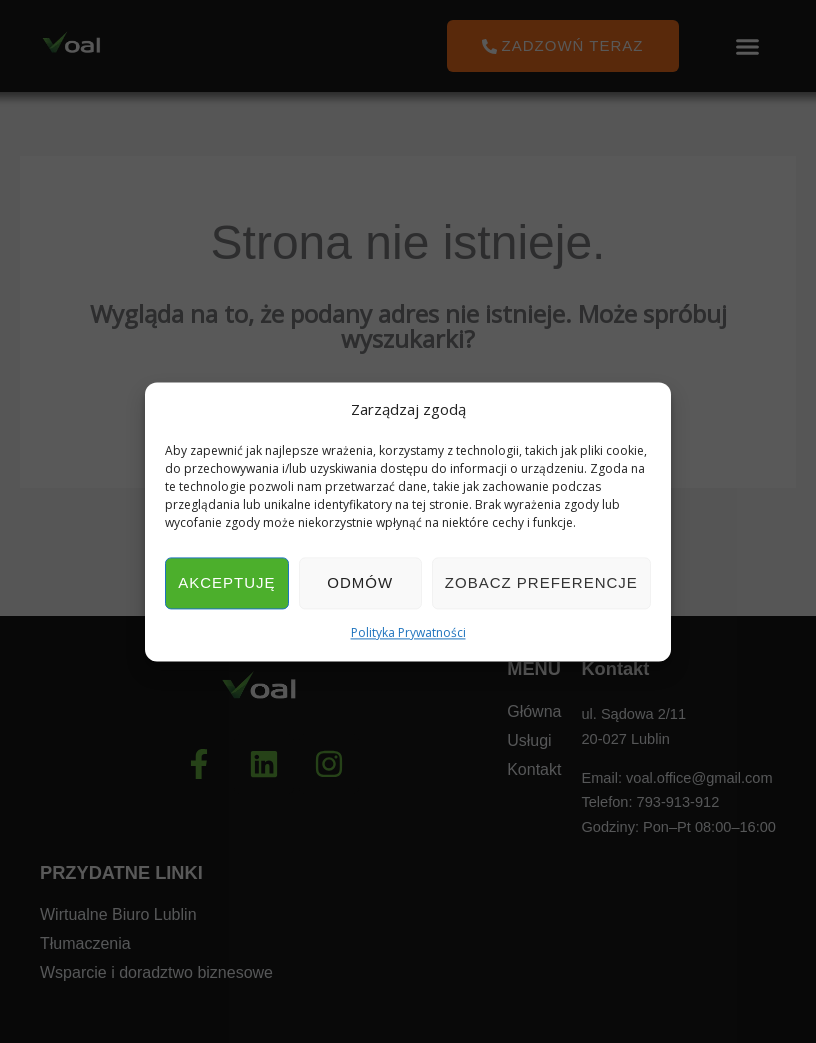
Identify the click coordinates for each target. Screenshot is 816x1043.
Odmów (360, 583)
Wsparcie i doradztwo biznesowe (156, 973)
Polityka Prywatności (408, 633)
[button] (748, 46)
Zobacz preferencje (541, 583)
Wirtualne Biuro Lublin (118, 915)
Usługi (529, 741)
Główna (534, 711)
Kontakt (534, 770)
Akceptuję (226, 583)
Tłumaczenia (85, 944)
